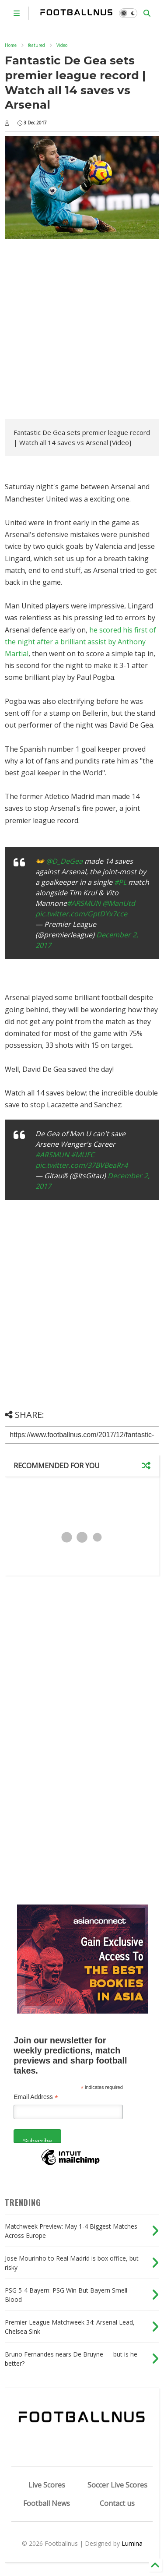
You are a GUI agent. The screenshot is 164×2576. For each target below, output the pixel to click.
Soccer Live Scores (117, 2485)
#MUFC (82, 1154)
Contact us (117, 2503)
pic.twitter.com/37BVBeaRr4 (81, 1165)
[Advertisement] (82, 330)
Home (11, 45)
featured (36, 45)
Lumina (132, 2543)
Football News (46, 2503)
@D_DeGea (64, 861)
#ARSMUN (84, 903)
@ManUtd (118, 903)
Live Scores (46, 2485)
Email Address (36, 2097)
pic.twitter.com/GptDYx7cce (81, 914)
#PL (120, 882)
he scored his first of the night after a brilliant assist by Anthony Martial (80, 641)
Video (61, 45)
